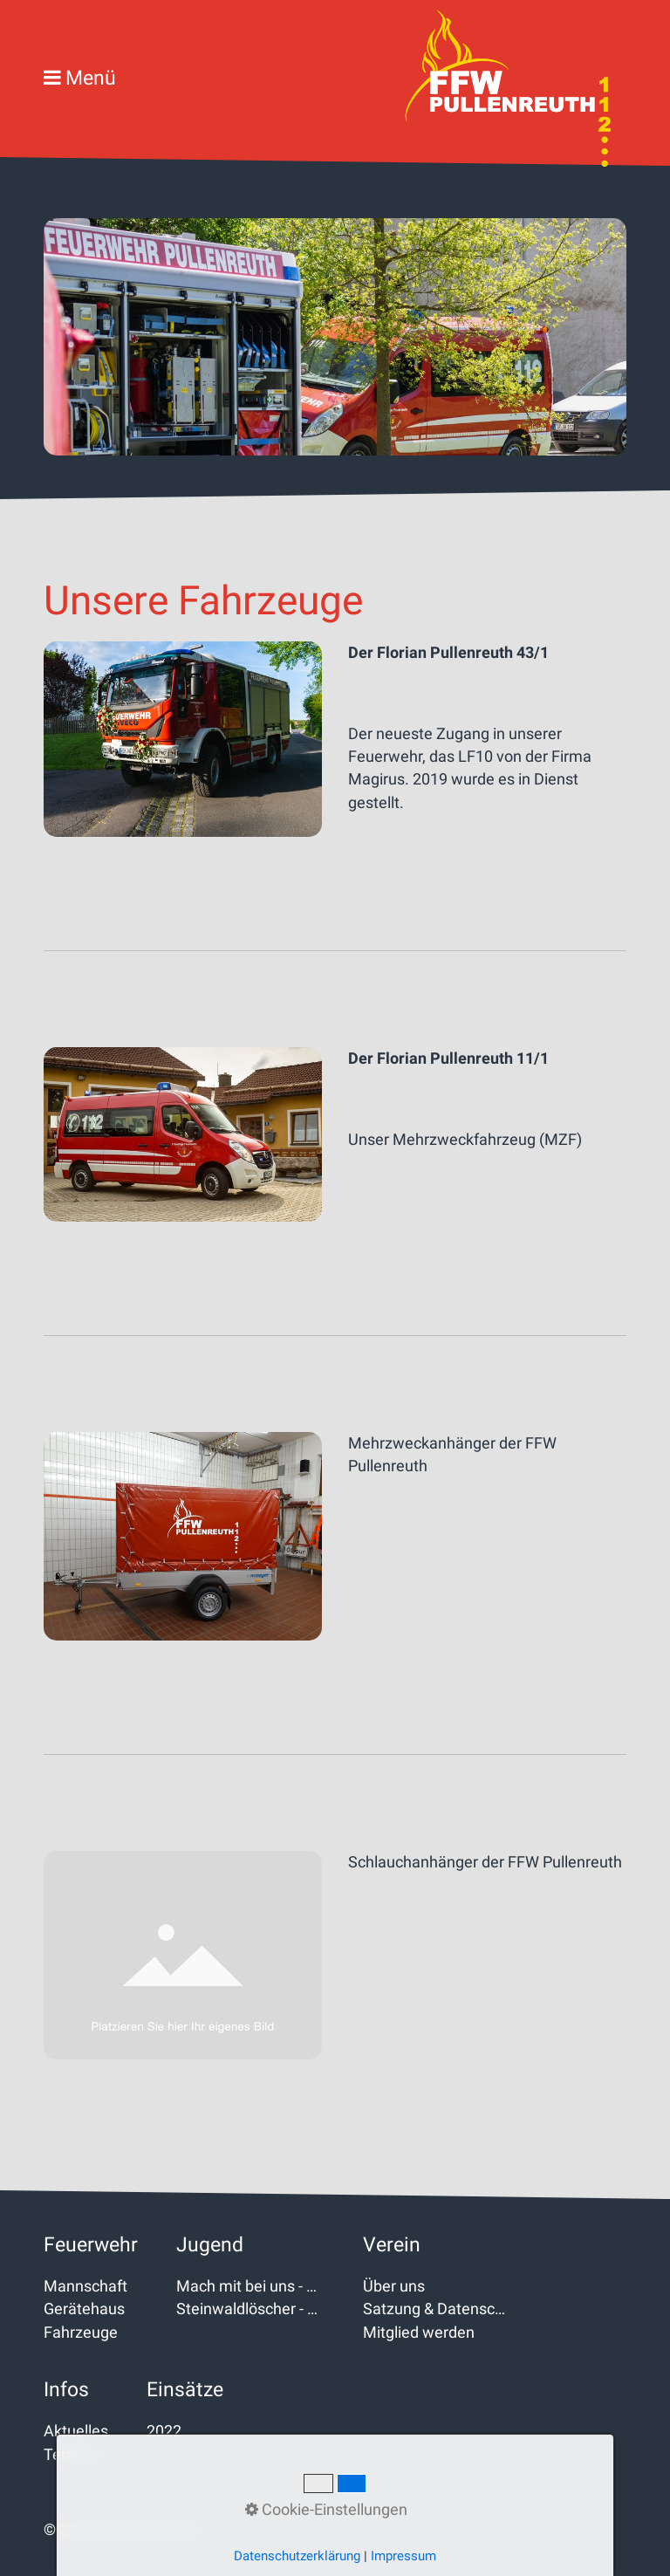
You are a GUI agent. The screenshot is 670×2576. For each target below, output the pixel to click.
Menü (90, 78)
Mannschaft (85, 2286)
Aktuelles (76, 2431)
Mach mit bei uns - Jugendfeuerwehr (250, 2286)
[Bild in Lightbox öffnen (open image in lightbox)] (183, 739)
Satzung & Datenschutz (437, 2309)
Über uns (394, 2286)
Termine (72, 2454)
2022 (164, 2431)
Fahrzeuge (81, 2332)
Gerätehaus (84, 2309)
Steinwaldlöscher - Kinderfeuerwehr (250, 2309)
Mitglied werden (419, 2332)
